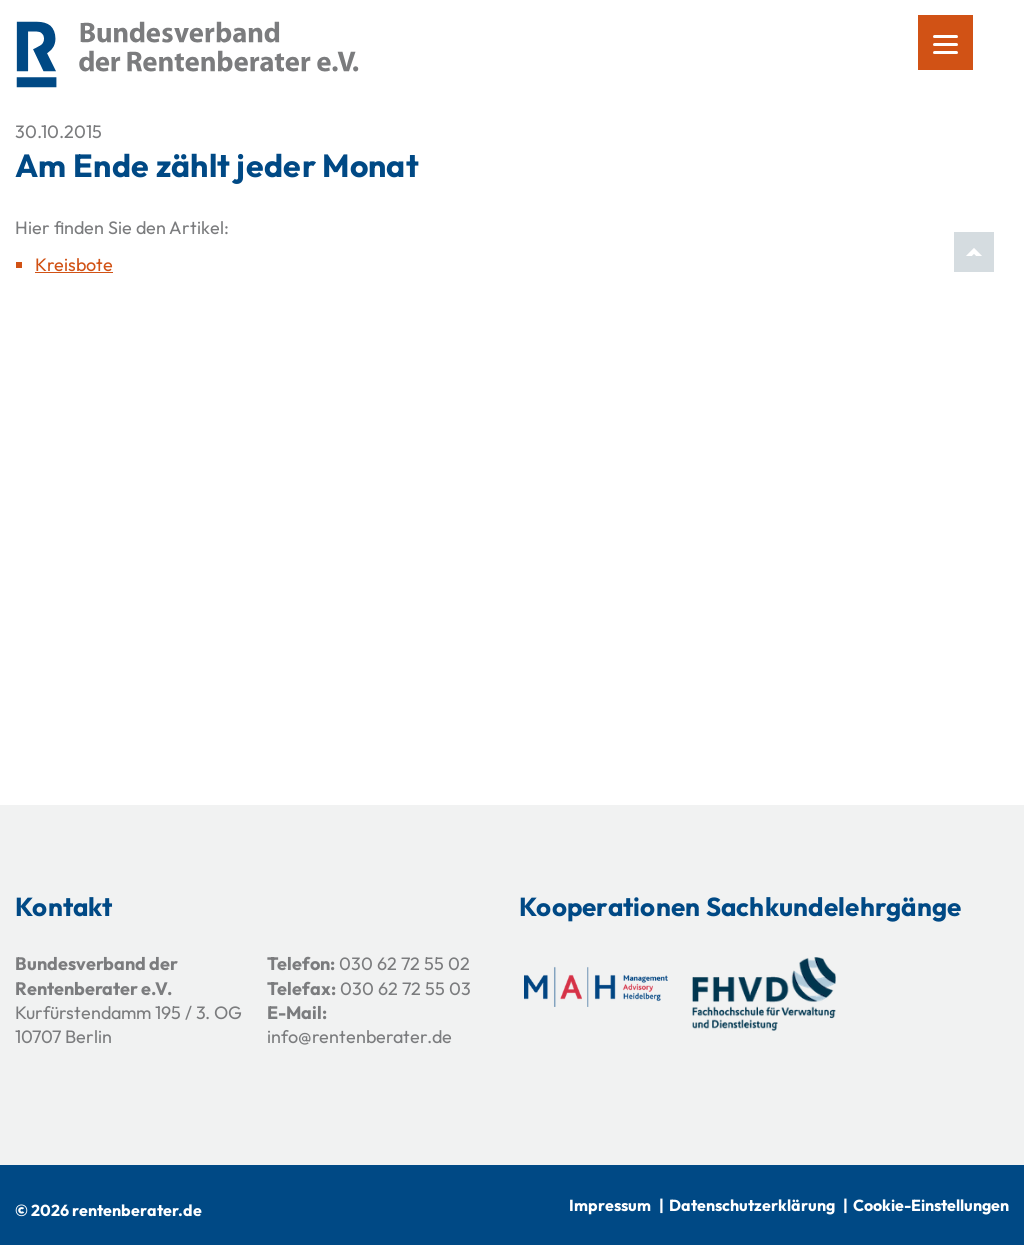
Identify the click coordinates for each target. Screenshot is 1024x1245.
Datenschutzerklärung (752, 1205)
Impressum (610, 1205)
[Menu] (945, 42)
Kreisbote (74, 264)
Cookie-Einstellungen (931, 1205)
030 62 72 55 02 (404, 963)
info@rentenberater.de (359, 1036)
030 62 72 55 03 (405, 988)
